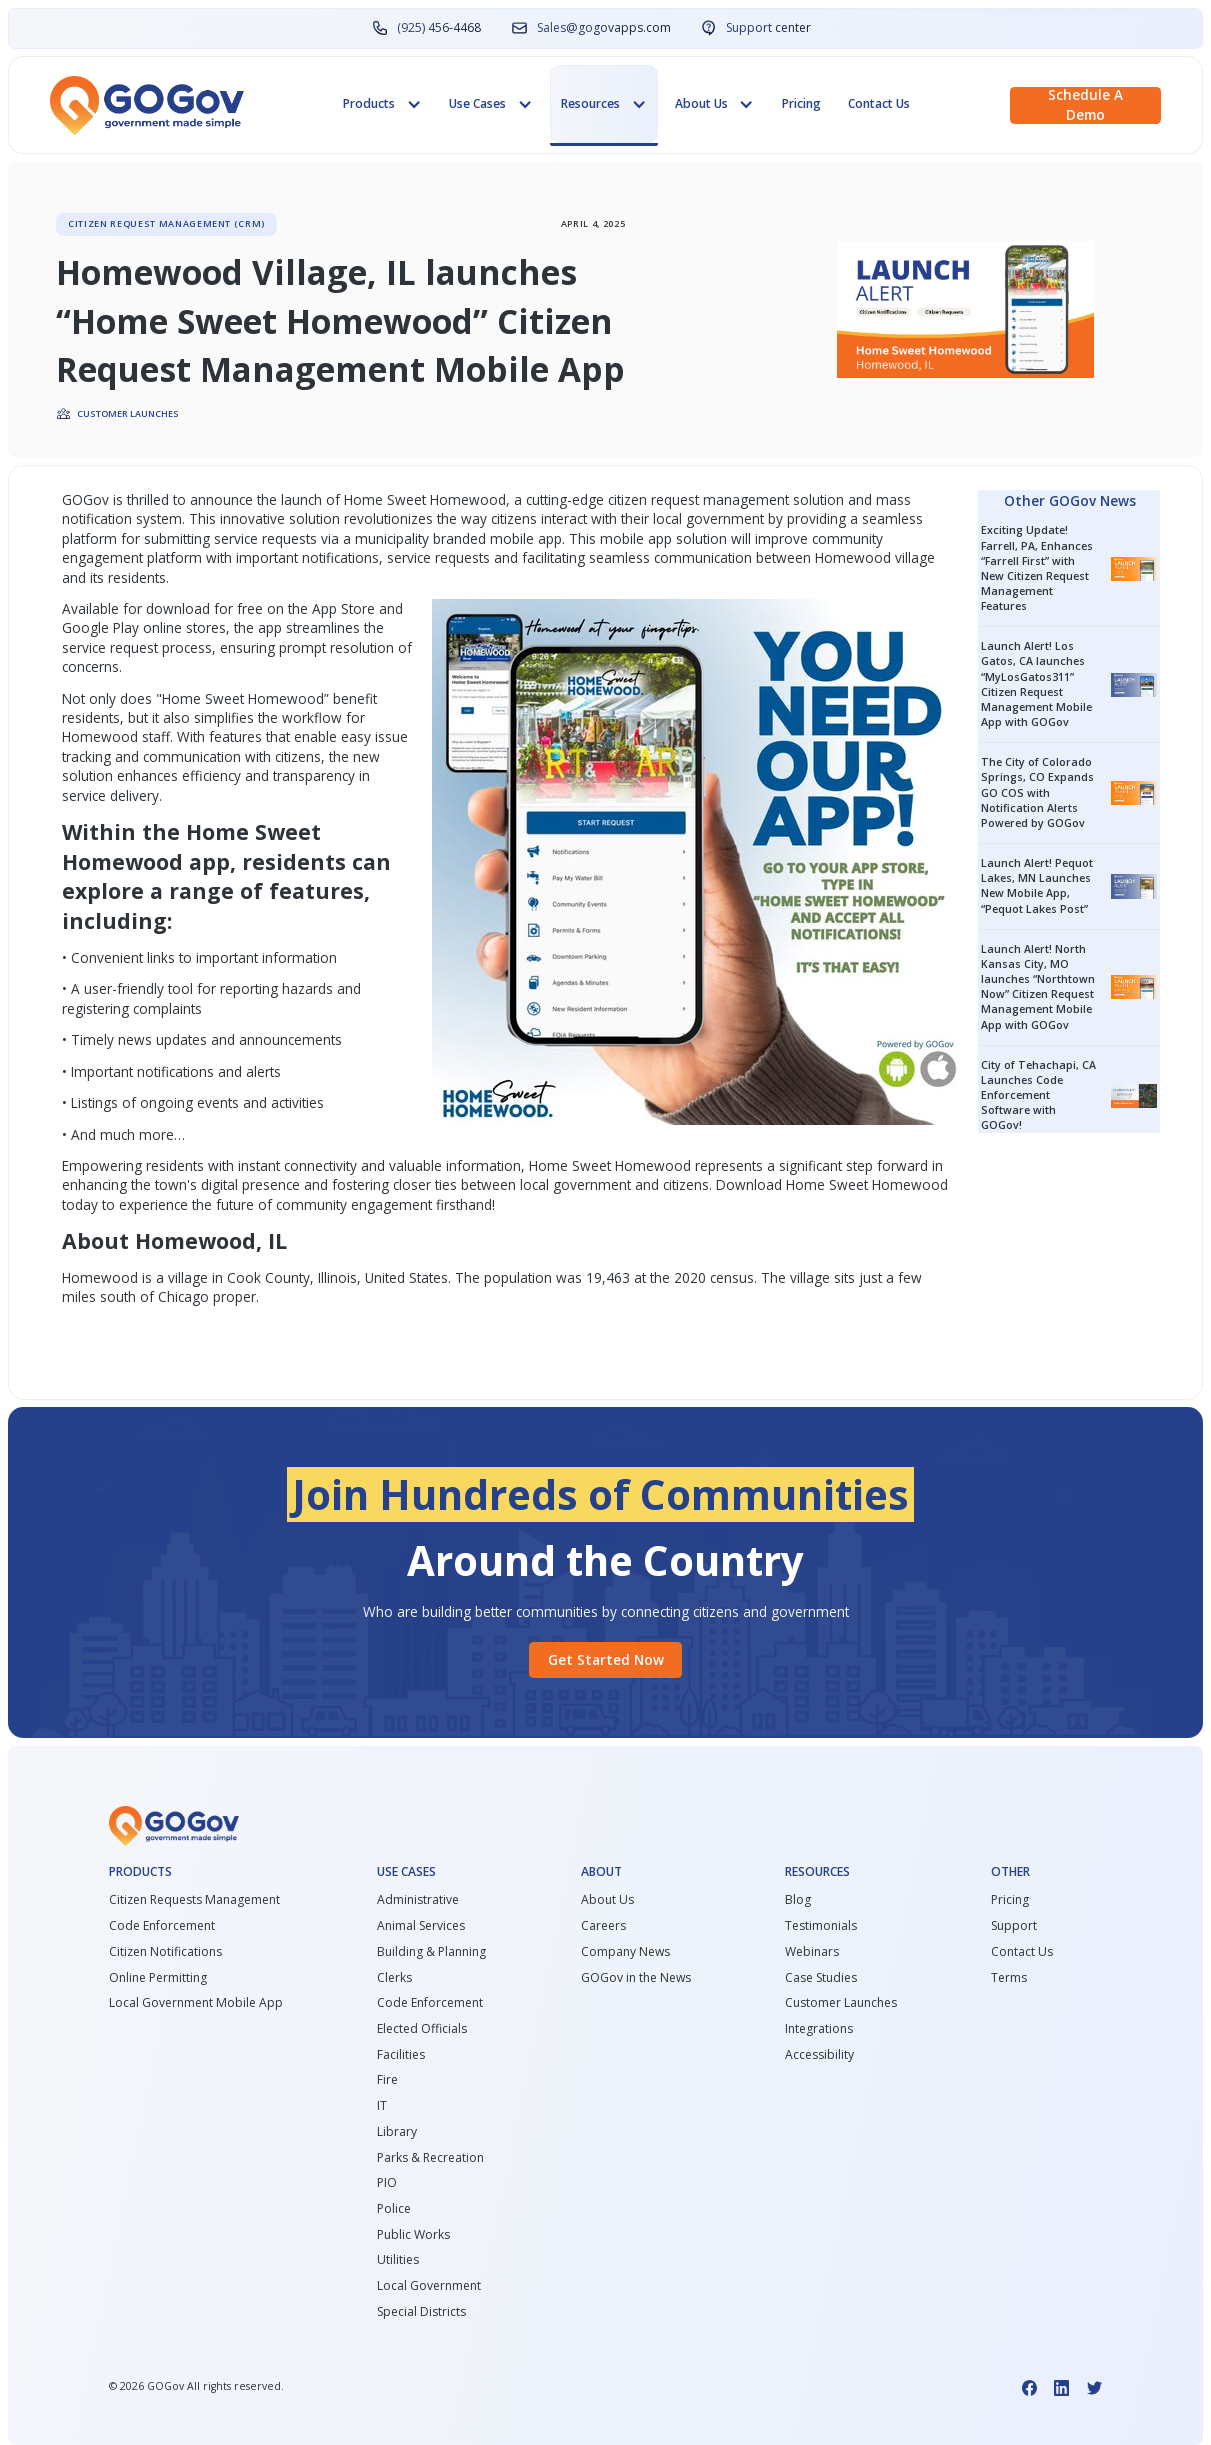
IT (382, 2106)
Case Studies (821, 1978)
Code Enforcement (162, 1926)
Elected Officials (422, 2029)
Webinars (812, 1952)
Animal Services (421, 1926)
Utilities (398, 2260)
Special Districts (421, 2312)
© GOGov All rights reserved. (196, 2386)
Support (1014, 1926)
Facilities (401, 2055)
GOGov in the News (636, 1978)
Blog (798, 1900)
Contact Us (879, 103)
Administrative (418, 1900)
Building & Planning (431, 1952)
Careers (603, 1926)
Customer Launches (841, 2003)
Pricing (801, 103)
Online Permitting (158, 1978)
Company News (625, 1952)
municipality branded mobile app (458, 538)
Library (397, 2132)
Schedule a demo (1085, 105)
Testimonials (821, 1926)
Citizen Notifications (165, 1952)
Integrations (819, 2029)
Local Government (429, 2286)
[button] (382, 104)
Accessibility (819, 2055)
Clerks (394, 1978)
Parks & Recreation (430, 2158)
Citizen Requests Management (194, 1900)
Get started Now (606, 1659)
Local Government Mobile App (196, 2003)
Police (394, 2209)
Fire (387, 2080)
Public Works (413, 2235)
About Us (607, 1900)
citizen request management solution (726, 499)
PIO (387, 2183)
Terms (1009, 1978)
